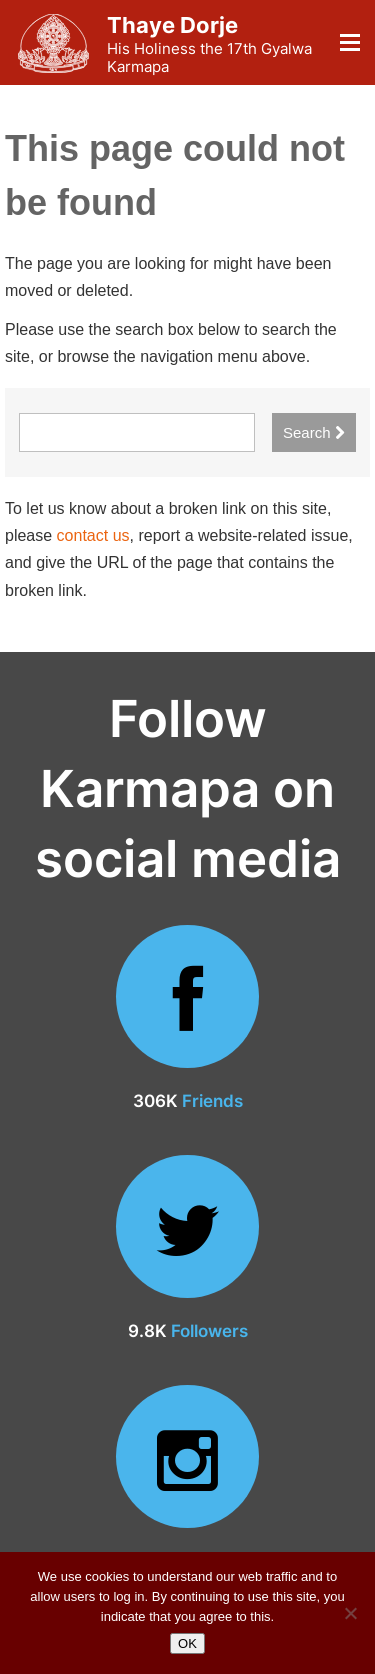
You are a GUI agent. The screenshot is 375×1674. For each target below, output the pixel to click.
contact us (93, 535)
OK (187, 1643)
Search (314, 432)
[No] (350, 1613)
